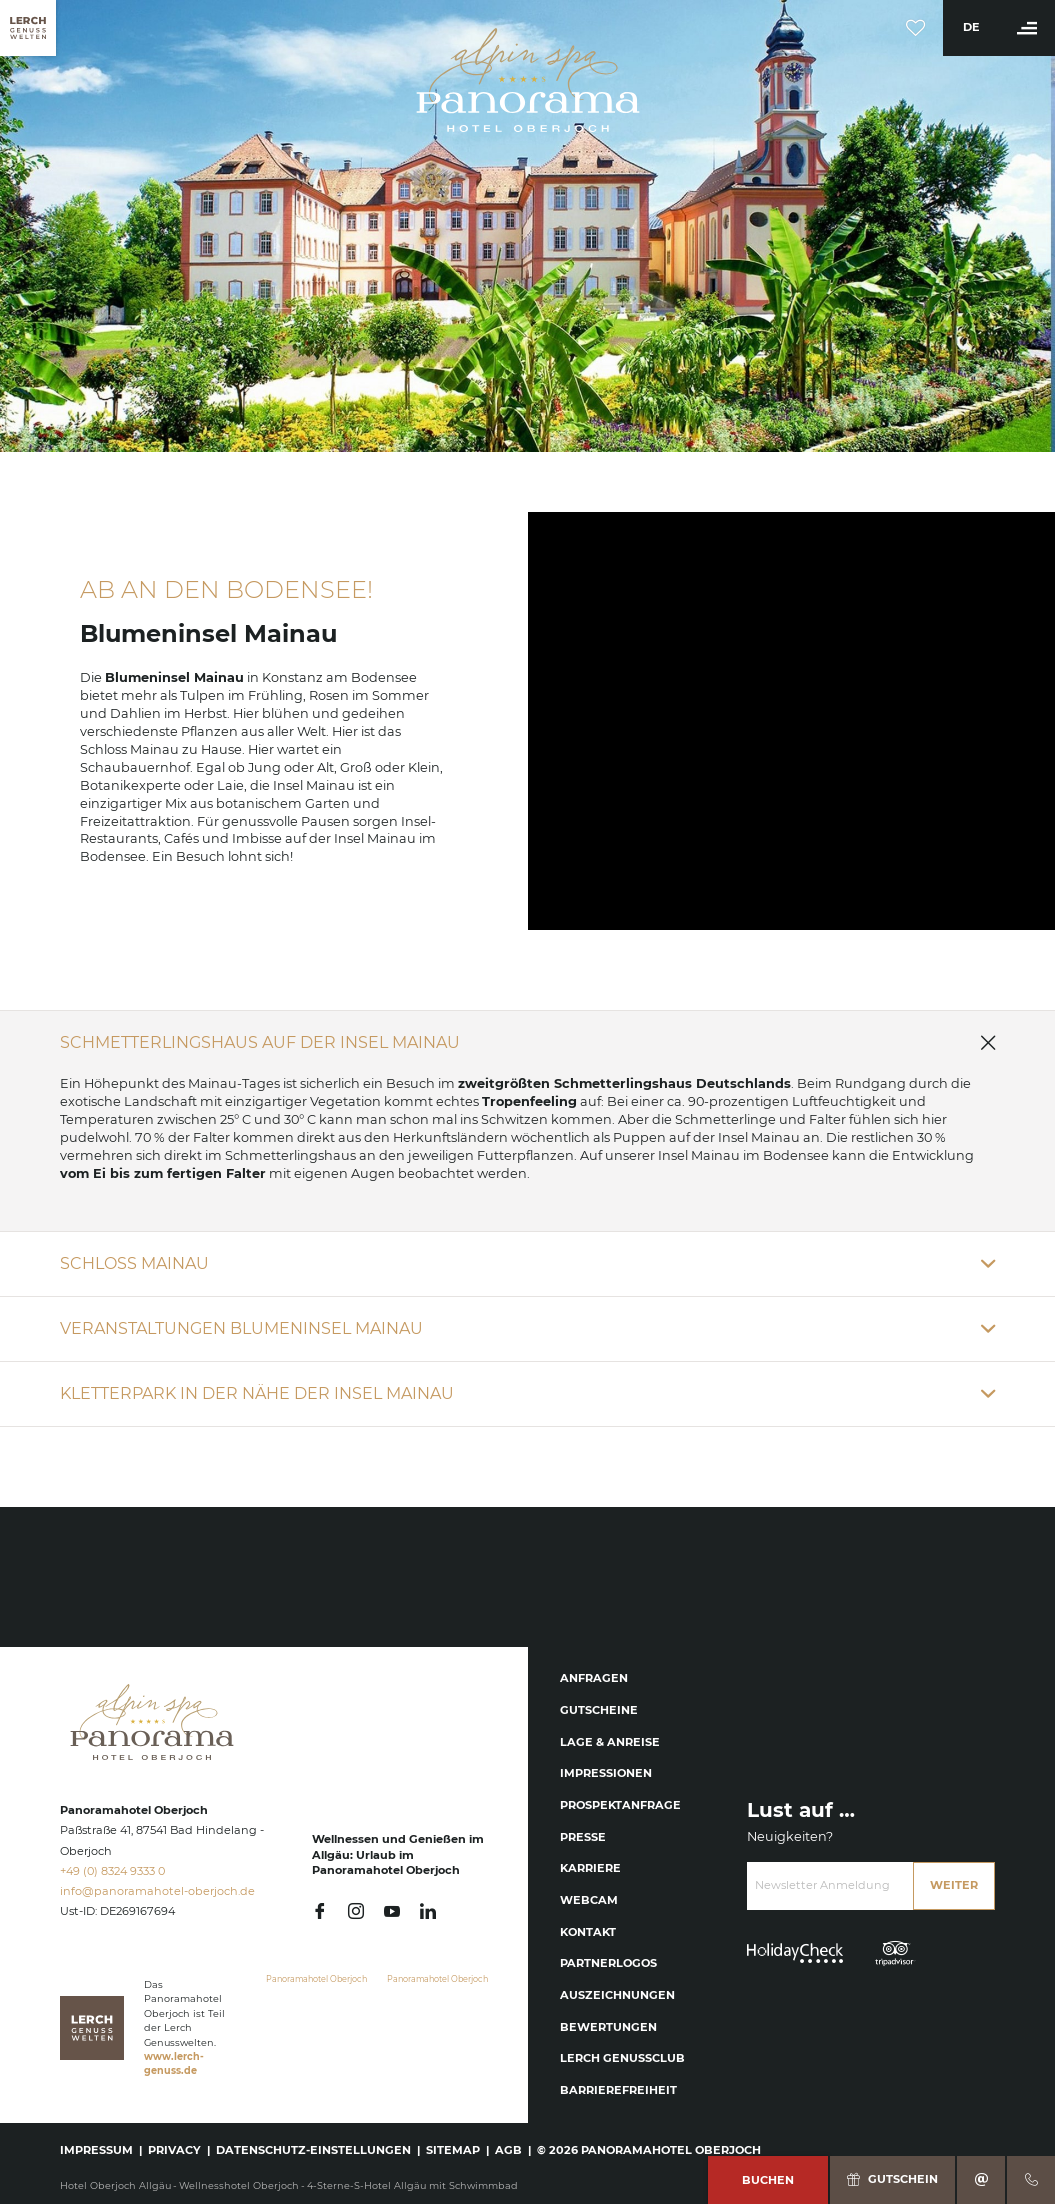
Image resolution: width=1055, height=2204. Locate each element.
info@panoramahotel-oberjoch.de (157, 1891)
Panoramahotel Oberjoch (316, 1979)
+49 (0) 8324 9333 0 (112, 1871)
